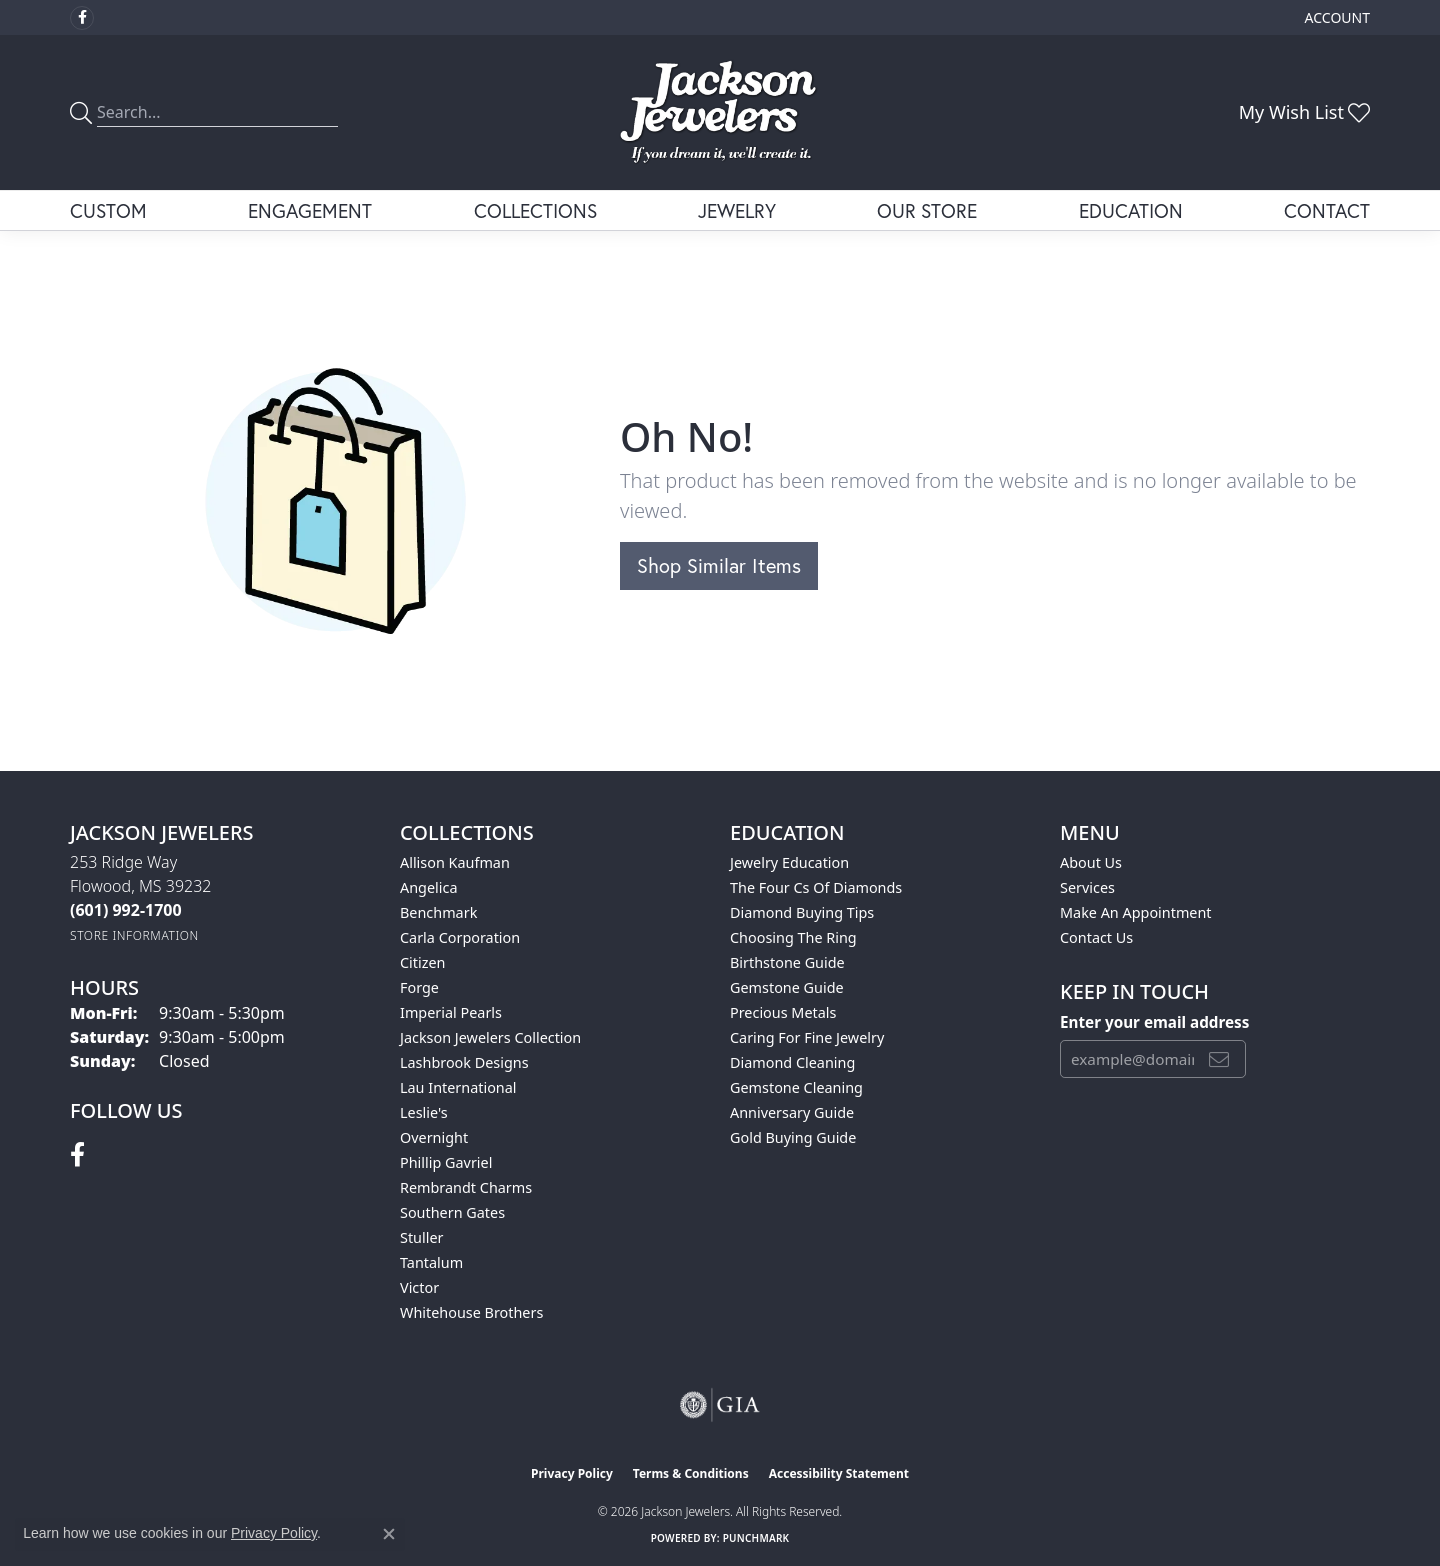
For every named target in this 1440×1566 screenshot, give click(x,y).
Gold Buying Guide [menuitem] (793, 1137)
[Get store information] (134, 935)
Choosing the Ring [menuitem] (793, 937)
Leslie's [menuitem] (424, 1112)
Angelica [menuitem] (428, 887)
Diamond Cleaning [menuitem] (792, 1062)
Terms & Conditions (691, 1473)
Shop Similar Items (719, 565)
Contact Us (1096, 937)
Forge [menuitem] (419, 987)
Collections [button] (535, 210)
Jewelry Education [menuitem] (789, 862)
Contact (1327, 210)
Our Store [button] (927, 210)
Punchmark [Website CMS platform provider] (756, 1538)
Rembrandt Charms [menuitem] (466, 1187)
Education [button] (1131, 210)
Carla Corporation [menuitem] (460, 937)
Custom (108, 210)
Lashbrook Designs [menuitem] (464, 1062)
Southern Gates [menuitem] (452, 1212)
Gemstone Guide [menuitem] (787, 987)
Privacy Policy (572, 1473)
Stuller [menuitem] (421, 1237)
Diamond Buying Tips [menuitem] (802, 912)
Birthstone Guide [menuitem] (787, 962)
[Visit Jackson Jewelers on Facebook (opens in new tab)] (82, 18)
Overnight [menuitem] (434, 1137)
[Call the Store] (126, 910)
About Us (1091, 862)
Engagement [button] (310, 210)
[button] (1335, 17)
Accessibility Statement (839, 1473)
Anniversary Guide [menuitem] (792, 1112)
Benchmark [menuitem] (438, 912)
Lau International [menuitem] (458, 1087)
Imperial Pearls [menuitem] (451, 1012)
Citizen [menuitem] (423, 962)
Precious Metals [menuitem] (783, 1012)
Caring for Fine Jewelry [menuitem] (807, 1037)
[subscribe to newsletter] (1219, 1059)
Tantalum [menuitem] (431, 1262)
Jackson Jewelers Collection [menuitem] (490, 1037)
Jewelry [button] (737, 210)
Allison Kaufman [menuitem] (455, 862)
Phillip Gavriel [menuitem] (446, 1162)
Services (1087, 887)
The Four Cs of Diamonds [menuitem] (816, 887)
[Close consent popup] (389, 1534)
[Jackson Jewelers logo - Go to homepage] (720, 112)
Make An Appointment (1136, 912)
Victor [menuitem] (419, 1287)
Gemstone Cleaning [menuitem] (796, 1087)
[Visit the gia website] (720, 1405)
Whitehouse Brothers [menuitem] (471, 1312)
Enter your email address (1154, 1022)
